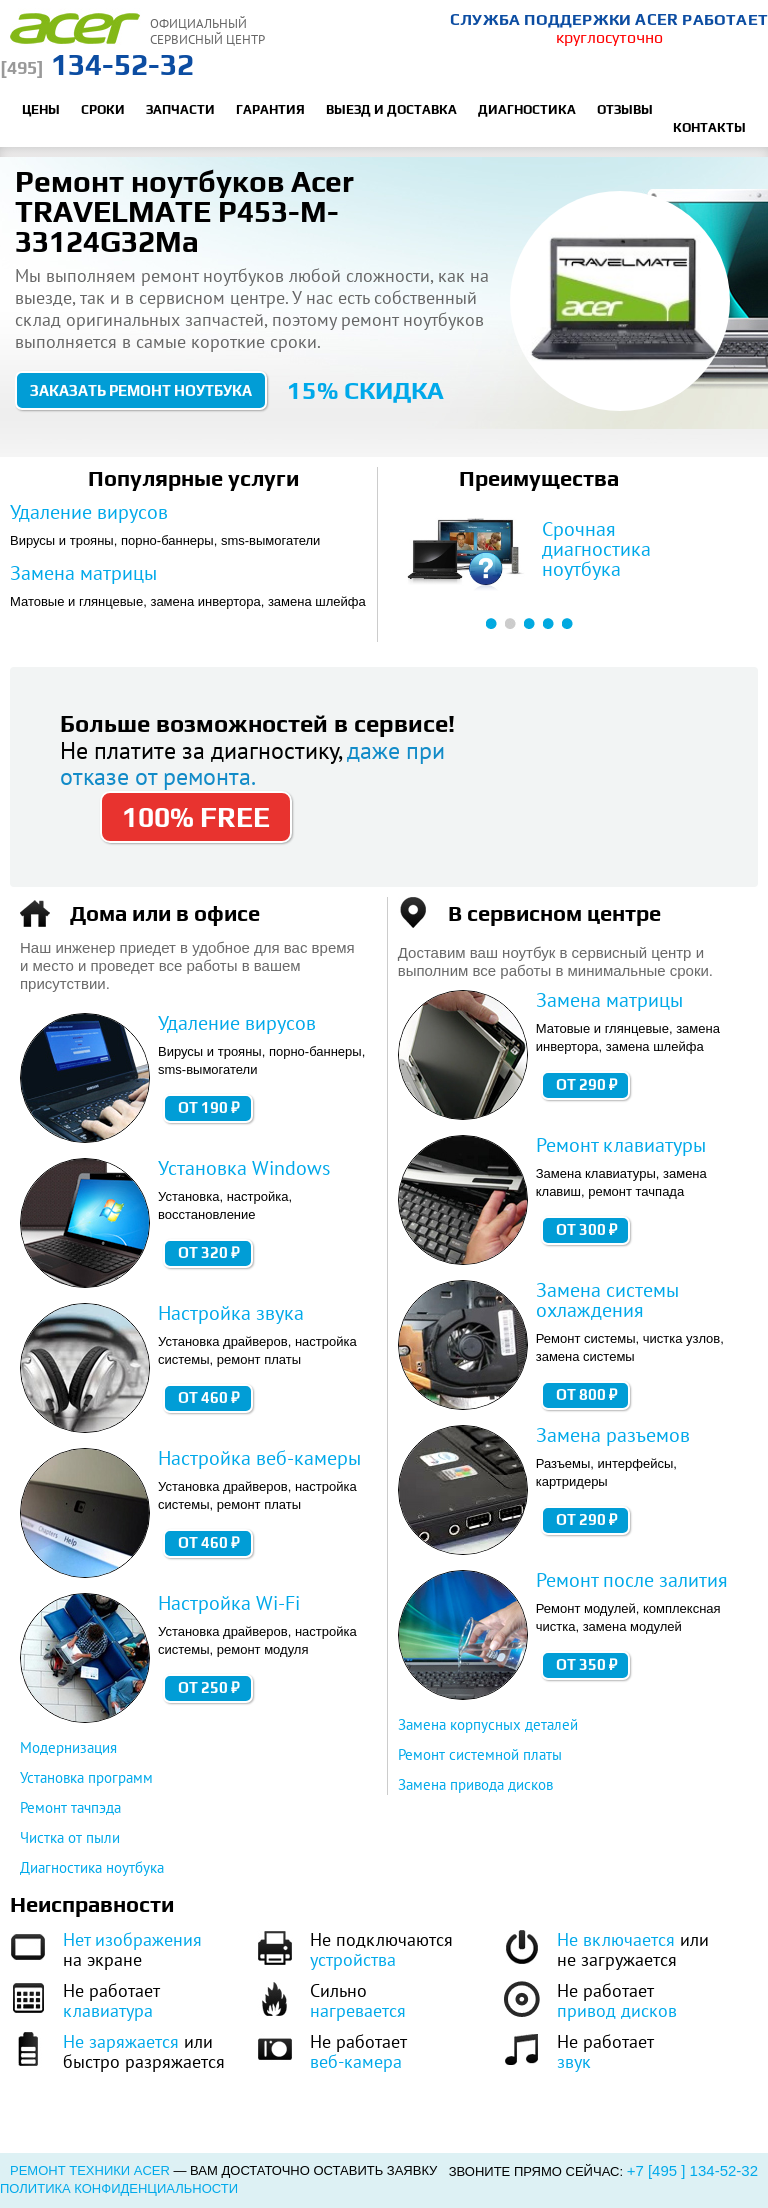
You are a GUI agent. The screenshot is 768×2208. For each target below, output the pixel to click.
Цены (41, 109)
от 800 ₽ (587, 1394)
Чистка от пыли (70, 1837)
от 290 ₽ (587, 1084)
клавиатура (108, 2010)
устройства (353, 1959)
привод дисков (617, 2010)
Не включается (616, 1939)
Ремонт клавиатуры (621, 1145)
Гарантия (270, 109)
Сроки (103, 109)
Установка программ (86, 1777)
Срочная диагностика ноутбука (596, 549)
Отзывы (625, 109)
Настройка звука (231, 1313)
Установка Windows (244, 1168)
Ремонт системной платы (480, 1754)
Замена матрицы (83, 573)
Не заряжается (121, 2041)
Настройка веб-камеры (259, 1458)
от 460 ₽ (209, 1397)
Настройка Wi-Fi (229, 1603)
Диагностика (527, 109)
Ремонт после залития (632, 1580)
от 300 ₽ (587, 1229)
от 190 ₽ (209, 1107)
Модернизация (68, 1747)
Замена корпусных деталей (488, 1724)
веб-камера (356, 2061)
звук (574, 2061)
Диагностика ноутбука (92, 1867)
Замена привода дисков (475, 1784)
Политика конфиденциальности (119, 2188)
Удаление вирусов (89, 512)
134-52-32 (97, 64)
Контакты (709, 127)
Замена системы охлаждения (607, 1300)
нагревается (358, 2010)
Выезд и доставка (391, 109)
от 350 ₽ (587, 1664)
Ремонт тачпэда (70, 1807)
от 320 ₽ (209, 1252)
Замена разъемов (613, 1435)
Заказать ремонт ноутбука (141, 390)
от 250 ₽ (209, 1687)
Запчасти (180, 109)
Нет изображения (132, 1939)
